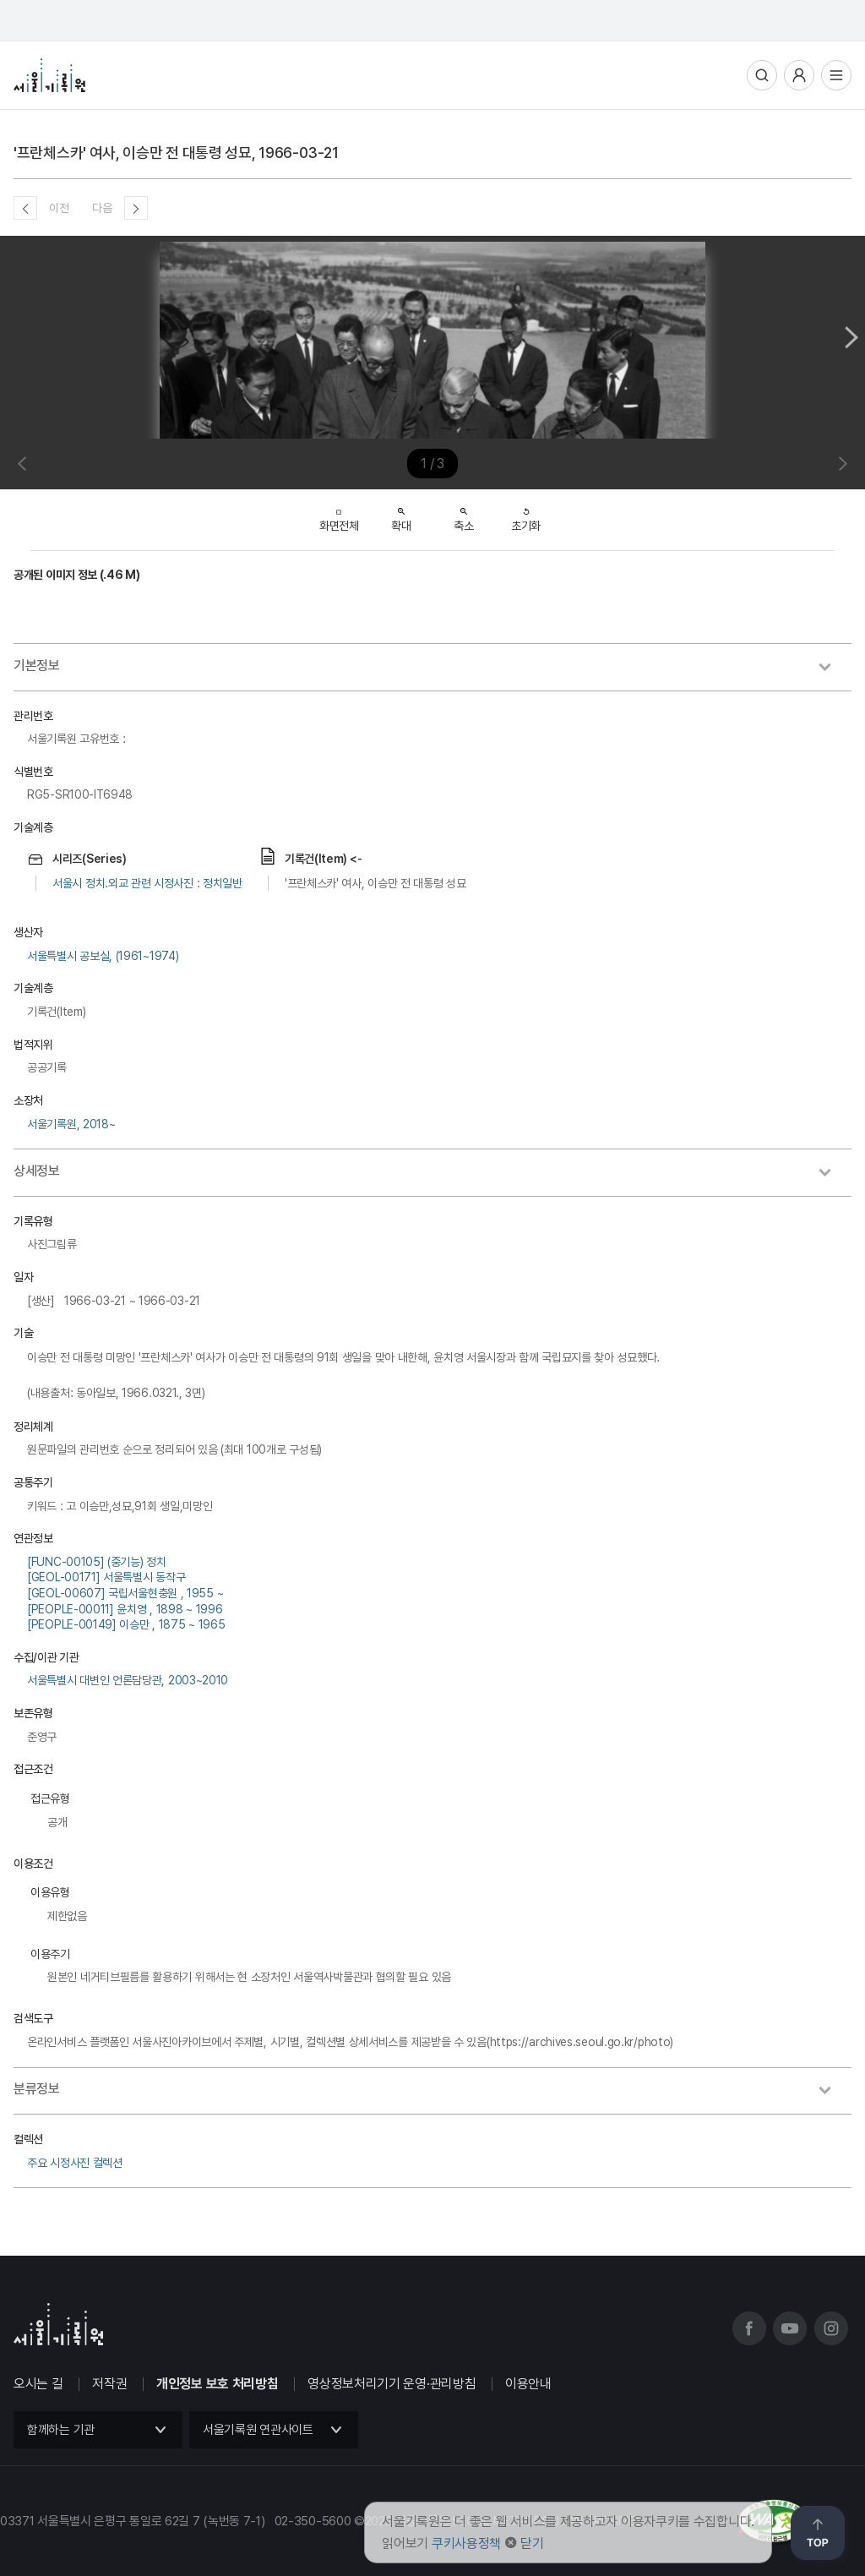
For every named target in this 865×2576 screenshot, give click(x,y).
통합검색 (762, 75)
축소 (463, 515)
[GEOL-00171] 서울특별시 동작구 (106, 1577)
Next (851, 337)
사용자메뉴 (799, 75)
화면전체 (339, 515)
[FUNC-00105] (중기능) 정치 (96, 1562)
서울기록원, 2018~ (71, 1124)
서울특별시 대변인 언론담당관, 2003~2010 (127, 1680)
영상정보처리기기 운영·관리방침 (391, 2384)
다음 (102, 208)
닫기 (531, 2543)
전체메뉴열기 (836, 75)
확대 (401, 515)
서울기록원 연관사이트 (258, 2429)
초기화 (526, 515)
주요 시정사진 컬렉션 (74, 2162)
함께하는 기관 (61, 2429)
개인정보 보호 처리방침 (217, 2384)
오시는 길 (38, 2384)
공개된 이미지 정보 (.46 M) (77, 574)
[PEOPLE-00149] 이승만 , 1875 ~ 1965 (126, 1624)
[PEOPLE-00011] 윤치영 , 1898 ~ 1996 (124, 1609)
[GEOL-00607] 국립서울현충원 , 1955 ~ (125, 1593)
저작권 (109, 2384)
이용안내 (528, 2384)
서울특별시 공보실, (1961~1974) (102, 956)
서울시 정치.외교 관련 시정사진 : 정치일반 (147, 883)
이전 (58, 208)
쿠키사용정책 (466, 2543)
